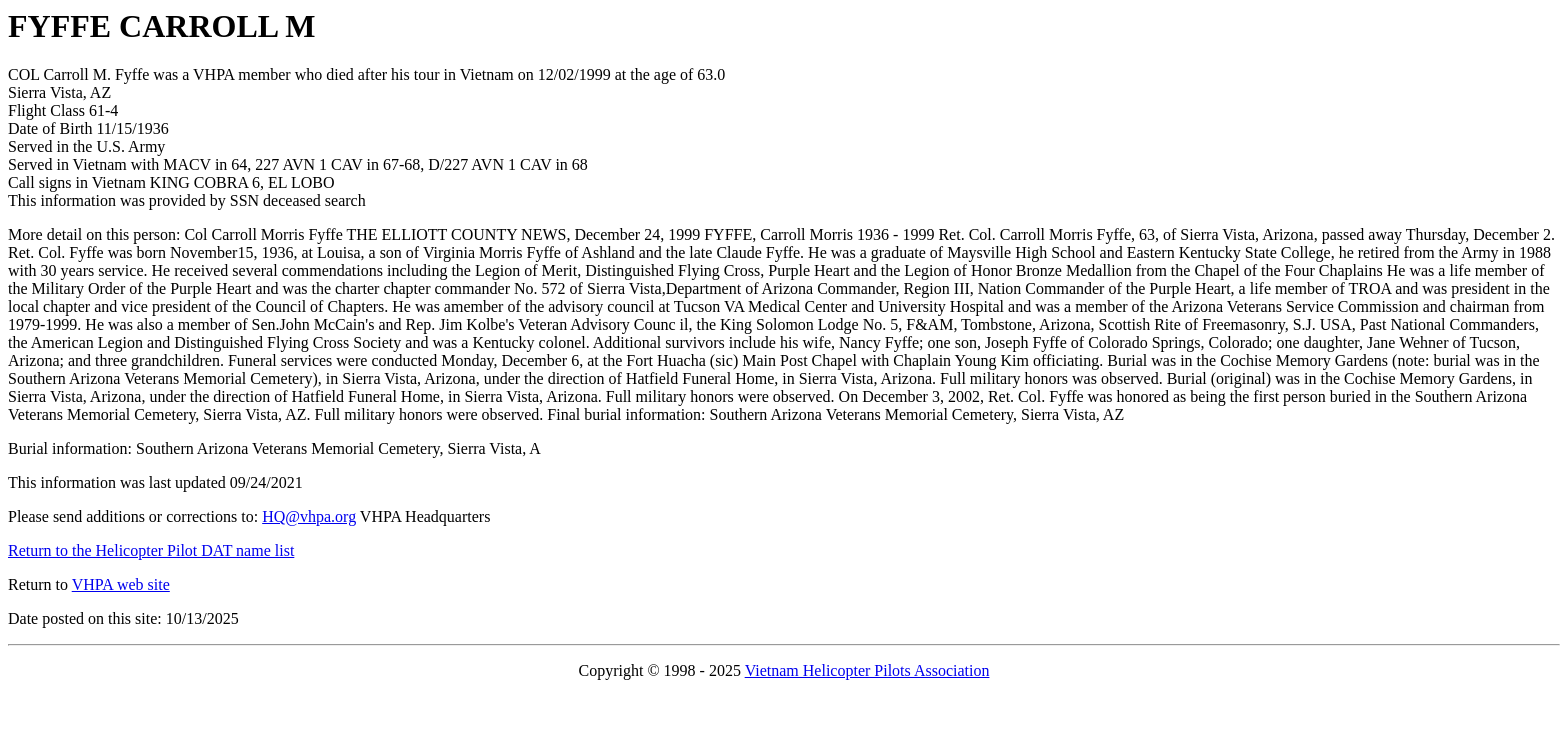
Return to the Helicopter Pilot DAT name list (151, 550)
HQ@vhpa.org (309, 516)
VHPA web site (121, 584)
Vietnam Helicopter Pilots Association (867, 670)
